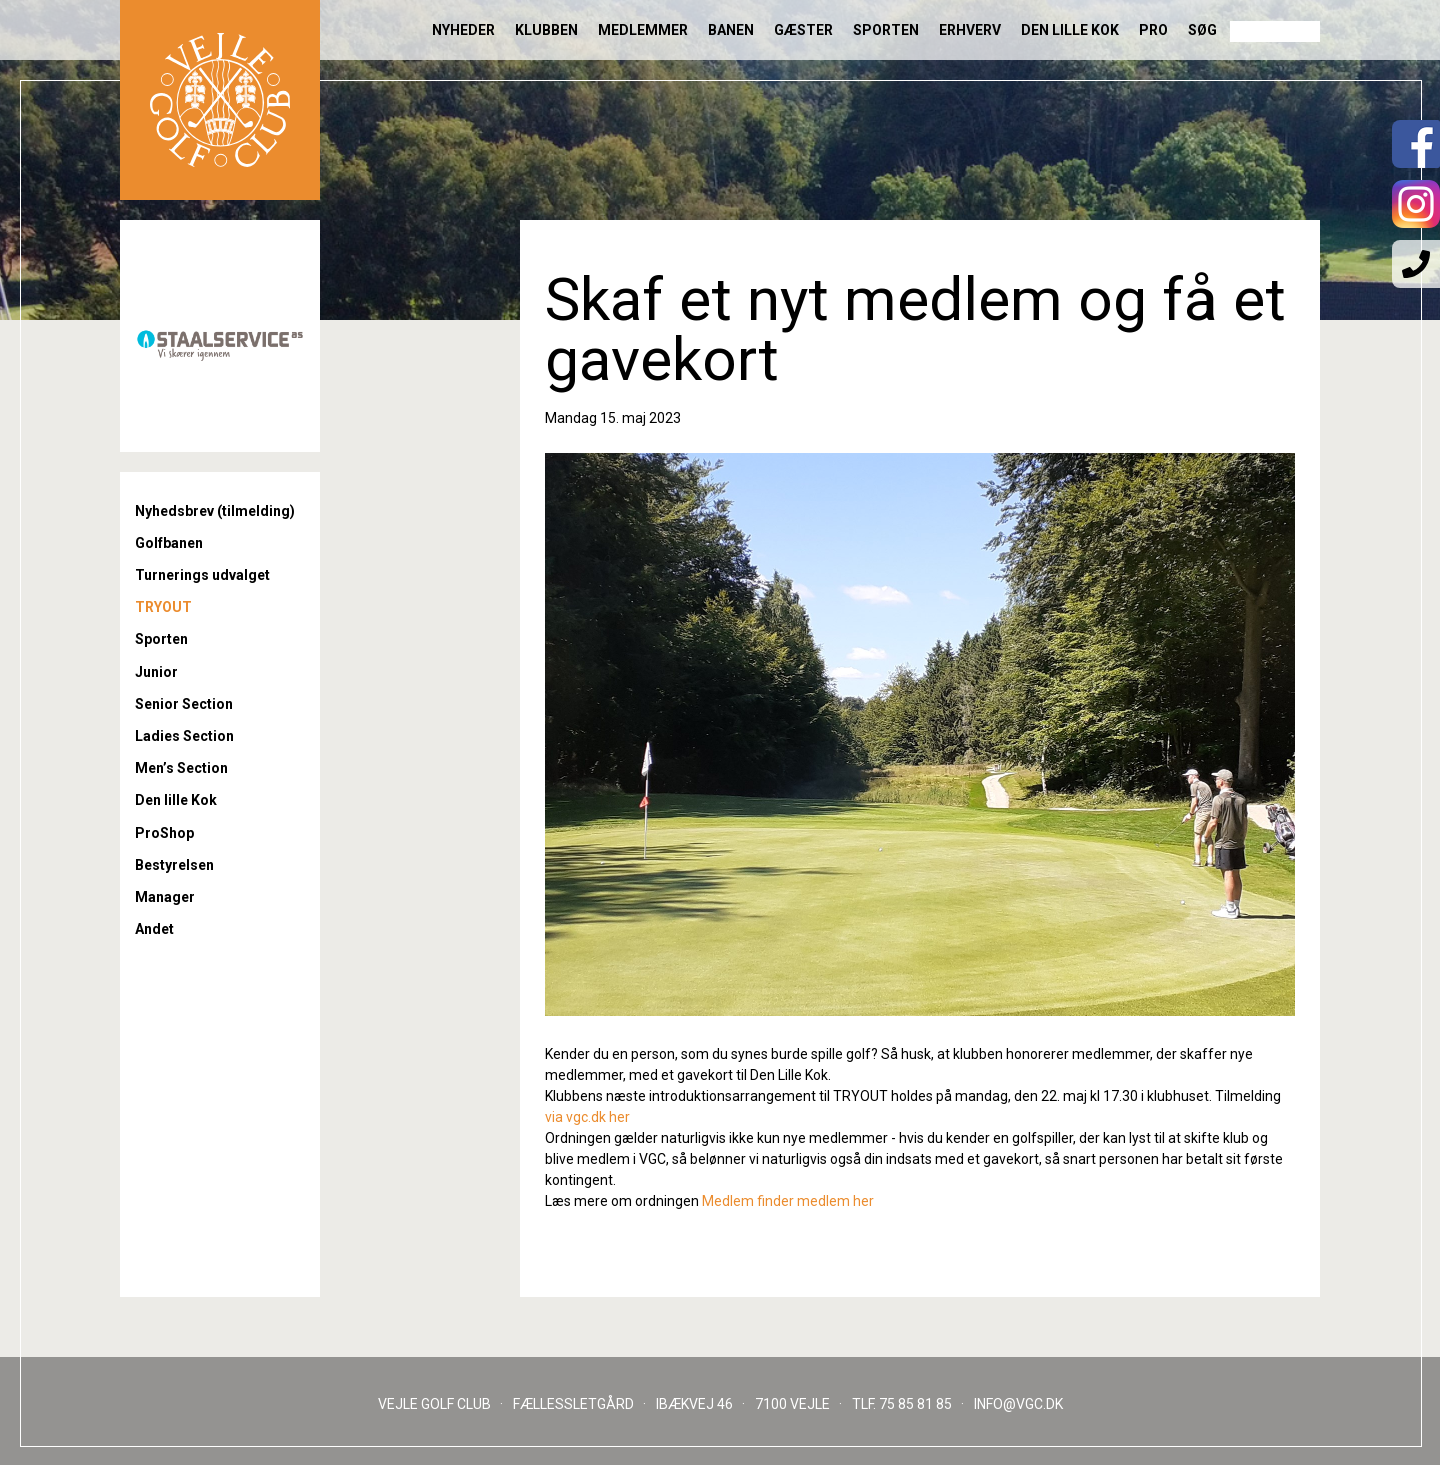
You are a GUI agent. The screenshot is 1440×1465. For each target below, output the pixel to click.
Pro (1153, 30)
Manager (165, 897)
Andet (154, 929)
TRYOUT (163, 607)
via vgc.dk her (587, 1117)
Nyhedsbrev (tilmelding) (215, 511)
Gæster (803, 30)
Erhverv (970, 30)
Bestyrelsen (174, 865)
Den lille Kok (1070, 30)
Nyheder (463, 30)
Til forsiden (220, 100)
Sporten (886, 30)
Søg (1202, 30)
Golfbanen (169, 543)
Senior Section (184, 704)
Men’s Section (181, 768)
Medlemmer (643, 30)
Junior (156, 672)
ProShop (164, 833)
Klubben (546, 30)
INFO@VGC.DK (1018, 1404)
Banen (731, 30)
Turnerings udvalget (202, 575)
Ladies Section (184, 736)
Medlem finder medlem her (788, 1201)
